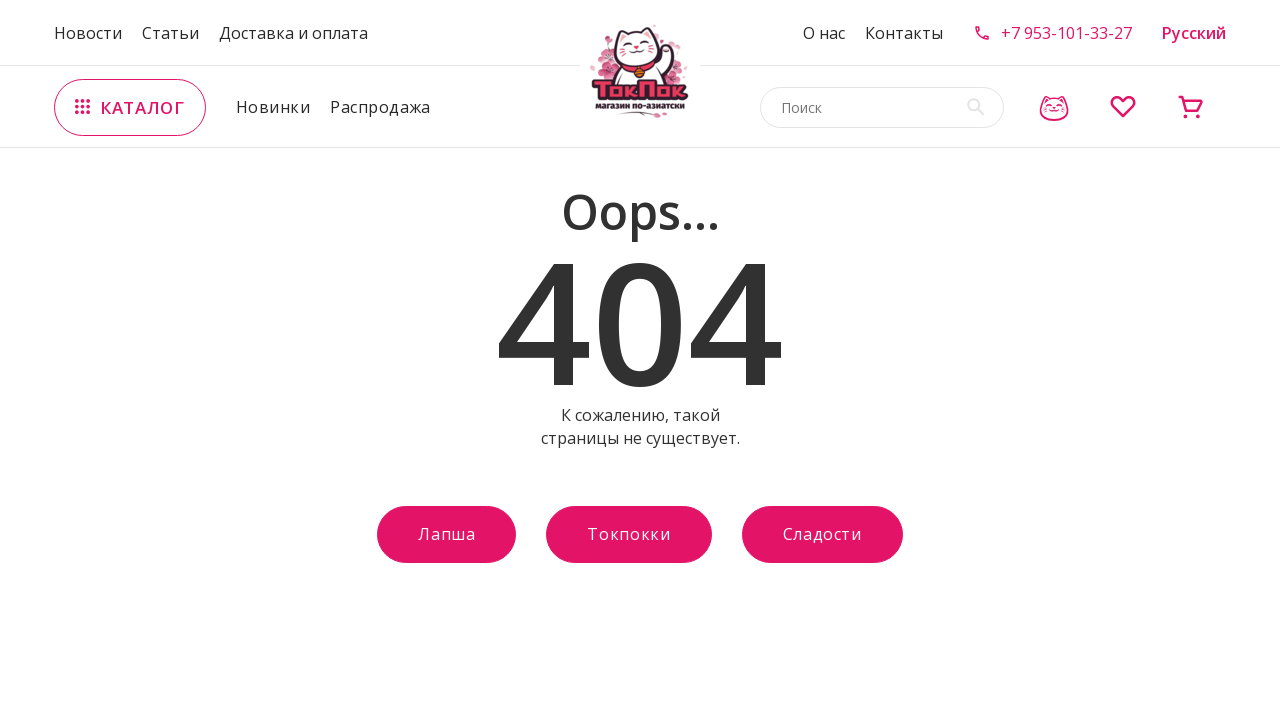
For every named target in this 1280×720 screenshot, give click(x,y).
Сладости (822, 534)
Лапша (446, 534)
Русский (1194, 33)
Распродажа (380, 107)
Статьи (170, 33)
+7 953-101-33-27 (1066, 33)
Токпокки (628, 534)
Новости (88, 33)
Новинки (273, 107)
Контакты (904, 33)
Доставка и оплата (293, 33)
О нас (824, 33)
